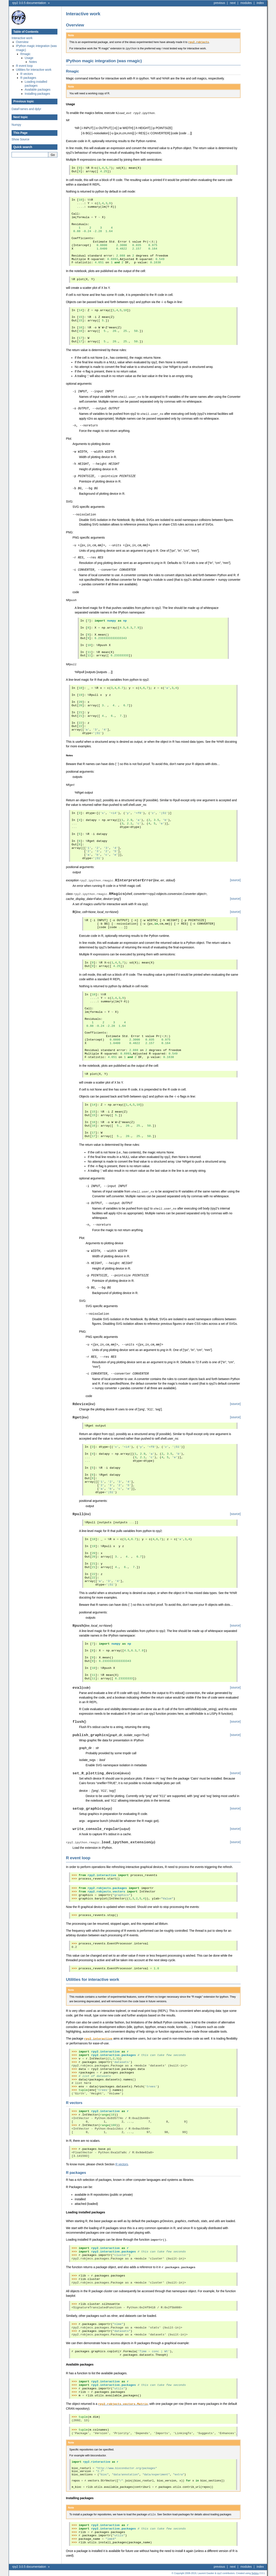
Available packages (37, 89)
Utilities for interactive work (33, 69)
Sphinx (255, 2572)
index (260, 3)
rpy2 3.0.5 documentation (29, 3)
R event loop (24, 65)
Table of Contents (25, 31)
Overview (22, 42)
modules (246, 3)
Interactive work (22, 38)
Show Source (20, 139)
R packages (28, 77)
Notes (33, 62)
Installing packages (37, 93)
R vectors (26, 74)
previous (219, 3)
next (233, 3)
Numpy (16, 124)
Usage (29, 58)
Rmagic (25, 54)
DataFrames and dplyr (26, 109)
